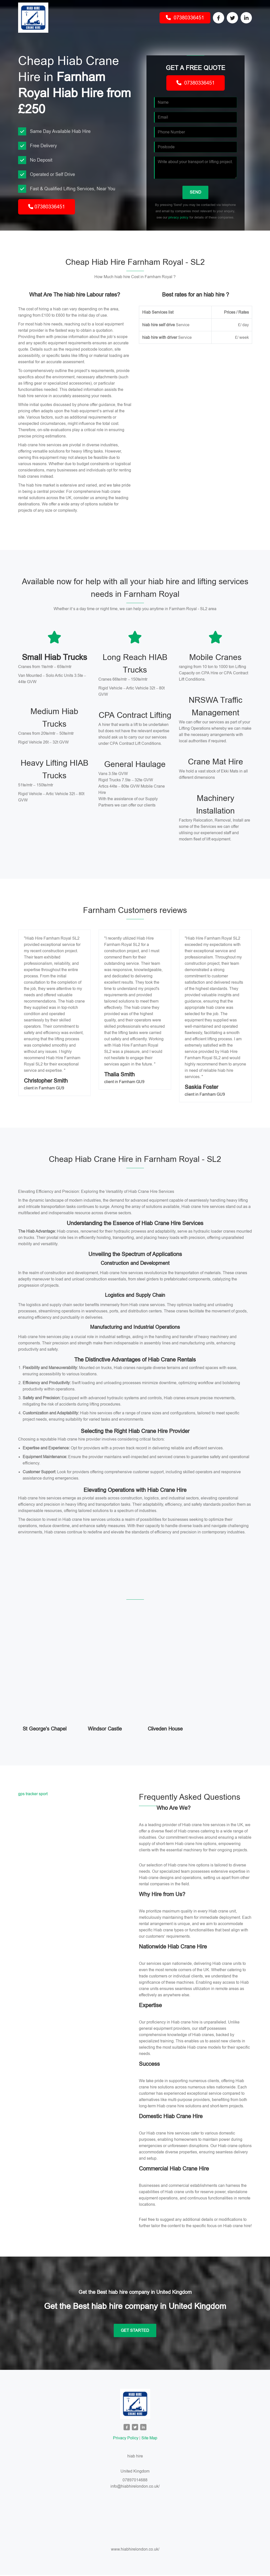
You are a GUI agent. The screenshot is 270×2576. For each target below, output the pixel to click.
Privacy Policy (125, 2439)
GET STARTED (135, 2331)
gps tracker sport (33, 1794)
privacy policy (178, 218)
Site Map (149, 2439)
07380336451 (185, 17)
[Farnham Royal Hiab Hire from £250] (135, 2405)
